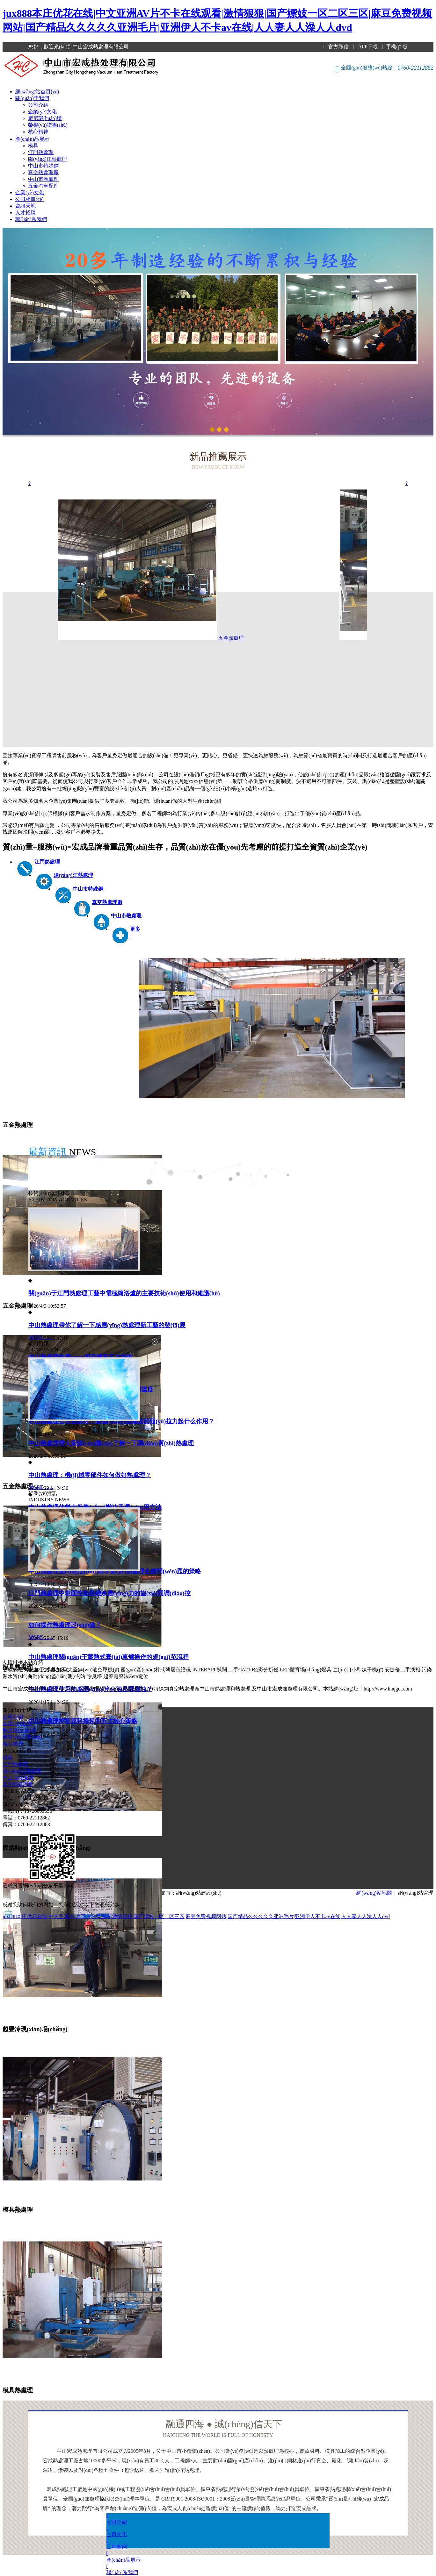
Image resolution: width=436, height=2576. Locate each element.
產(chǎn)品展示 (32, 139)
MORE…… (40, 1337)
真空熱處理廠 (43, 172)
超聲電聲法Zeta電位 (125, 1676)
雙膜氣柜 (13, 1669)
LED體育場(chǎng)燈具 (305, 1669)
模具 (33, 145)
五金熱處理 (198, 638)
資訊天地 (25, 206)
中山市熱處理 (43, 179)
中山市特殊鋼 (43, 165)
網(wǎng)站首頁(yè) (37, 91)
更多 (135, 929)
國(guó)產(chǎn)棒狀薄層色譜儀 (155, 1669)
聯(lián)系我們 (31, 219)
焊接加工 (34, 1669)
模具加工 (56, 1669)
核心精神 (38, 131)
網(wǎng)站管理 (415, 1893)
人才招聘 (25, 212)
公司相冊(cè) (29, 199)
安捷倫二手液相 (402, 1669)
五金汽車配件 (43, 186)
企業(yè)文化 (42, 111)
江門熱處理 (41, 152)
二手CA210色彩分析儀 (253, 1669)
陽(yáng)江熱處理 (47, 159)
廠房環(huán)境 (45, 118)
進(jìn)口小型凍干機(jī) (358, 1669)
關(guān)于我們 (32, 98)
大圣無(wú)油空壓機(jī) (93, 1669)
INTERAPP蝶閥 (209, 1669)
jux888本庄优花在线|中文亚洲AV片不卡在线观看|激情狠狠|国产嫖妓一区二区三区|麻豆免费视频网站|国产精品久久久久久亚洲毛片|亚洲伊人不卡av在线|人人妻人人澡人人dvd (196, 1916)
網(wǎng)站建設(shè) (199, 1893)
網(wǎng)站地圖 (374, 1893)
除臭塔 (94, 1676)
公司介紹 (38, 105)
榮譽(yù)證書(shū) (48, 125)
